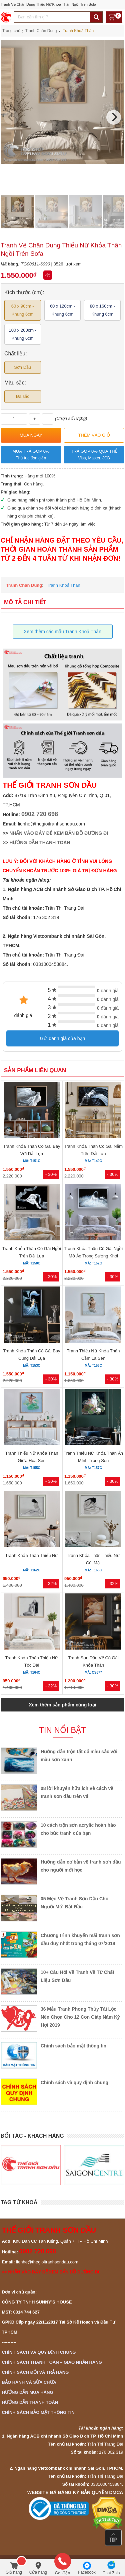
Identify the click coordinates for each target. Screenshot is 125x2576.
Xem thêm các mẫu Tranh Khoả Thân (62, 631)
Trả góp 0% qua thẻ (94, 455)
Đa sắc (22, 396)
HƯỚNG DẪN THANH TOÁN (39, 842)
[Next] (113, 117)
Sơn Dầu (22, 367)
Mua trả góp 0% (31, 455)
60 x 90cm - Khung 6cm (22, 310)
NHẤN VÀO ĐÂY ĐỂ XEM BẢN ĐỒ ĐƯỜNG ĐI (58, 833)
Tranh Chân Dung (24, 585)
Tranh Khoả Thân (63, 585)
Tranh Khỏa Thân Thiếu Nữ (31, 1555)
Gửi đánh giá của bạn (62, 1038)
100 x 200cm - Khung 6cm (22, 334)
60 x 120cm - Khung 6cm (62, 310)
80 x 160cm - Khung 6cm (102, 310)
